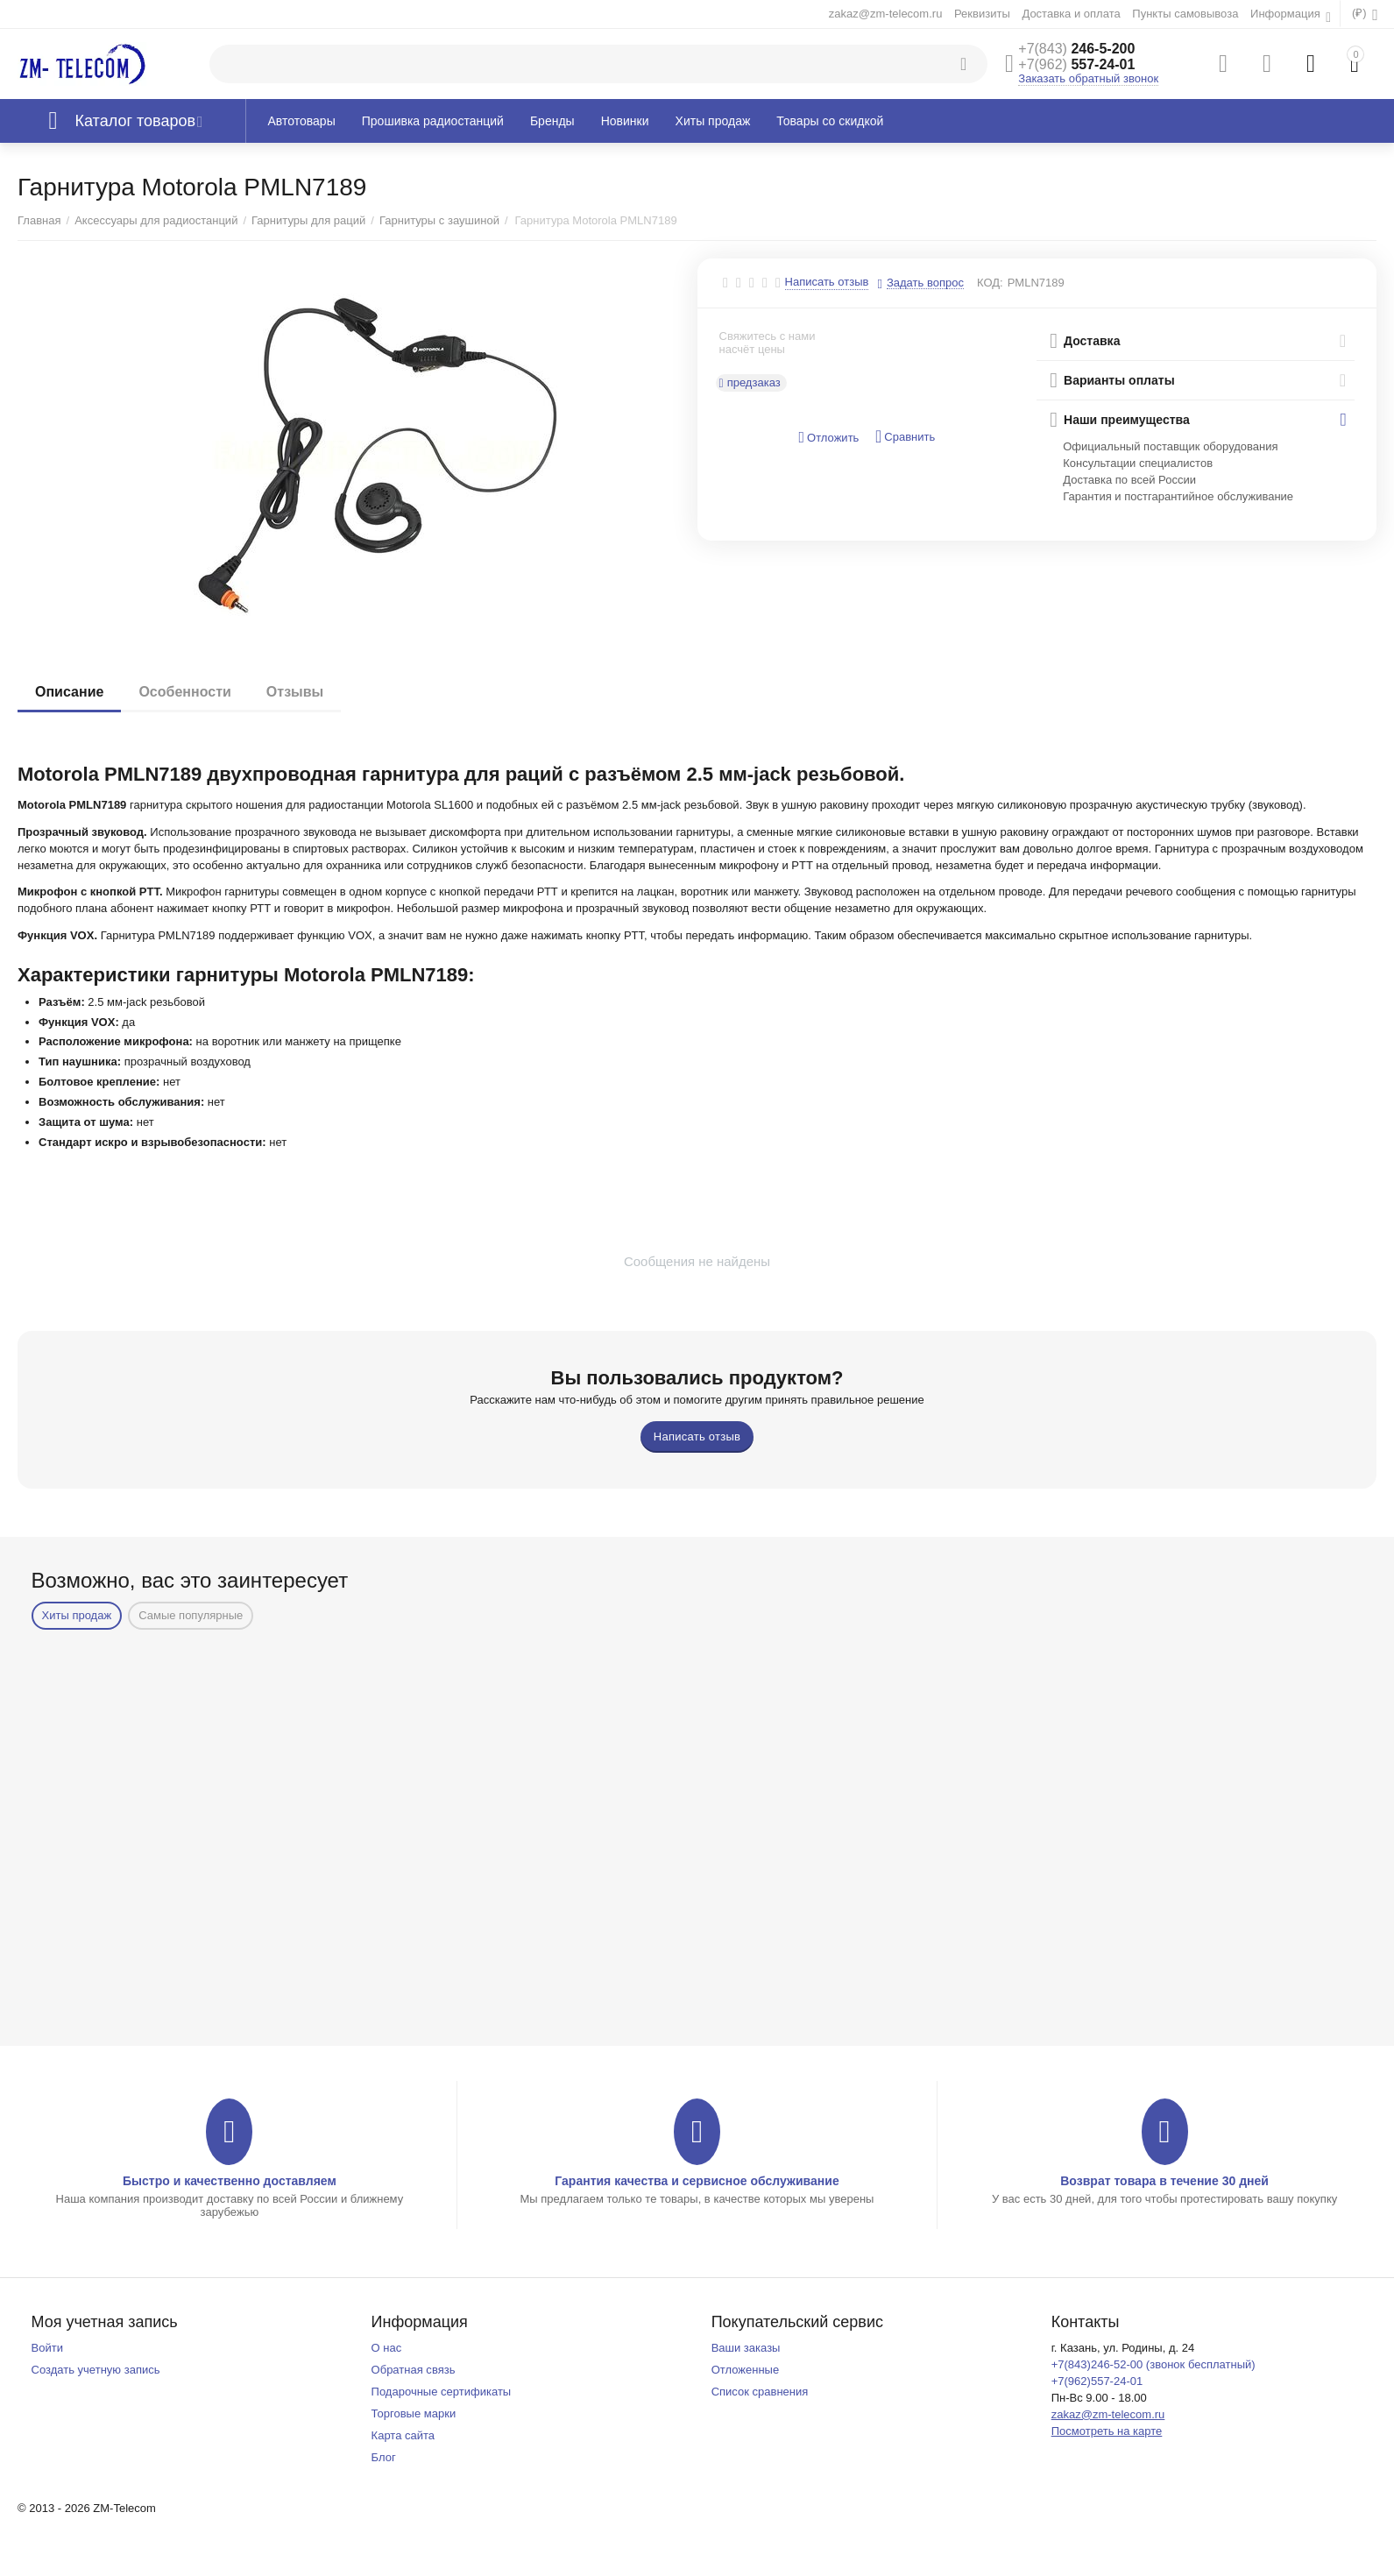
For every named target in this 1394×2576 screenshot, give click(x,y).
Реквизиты (982, 13)
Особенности (184, 691)
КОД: (990, 282)
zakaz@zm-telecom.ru (886, 13)
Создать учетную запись (96, 2369)
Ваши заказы (746, 2347)
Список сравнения (760, 2391)
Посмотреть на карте (1107, 2431)
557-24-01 (1076, 64)
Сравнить (905, 436)
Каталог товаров (135, 121)
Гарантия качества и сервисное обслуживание (697, 2181)
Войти (47, 2347)
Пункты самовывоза (1185, 13)
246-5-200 (1076, 48)
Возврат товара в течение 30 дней (1164, 2181)
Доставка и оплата (1071, 13)
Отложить (828, 437)
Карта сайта (403, 2435)
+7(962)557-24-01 (1097, 2381)
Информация (1286, 13)
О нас (386, 2347)
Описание (69, 691)
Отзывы (294, 691)
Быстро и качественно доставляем (229, 2181)
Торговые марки (413, 2413)
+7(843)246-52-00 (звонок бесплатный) (1153, 2364)
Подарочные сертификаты (441, 2391)
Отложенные (745, 2369)
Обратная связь (413, 2369)
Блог (383, 2457)
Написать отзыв (827, 282)
